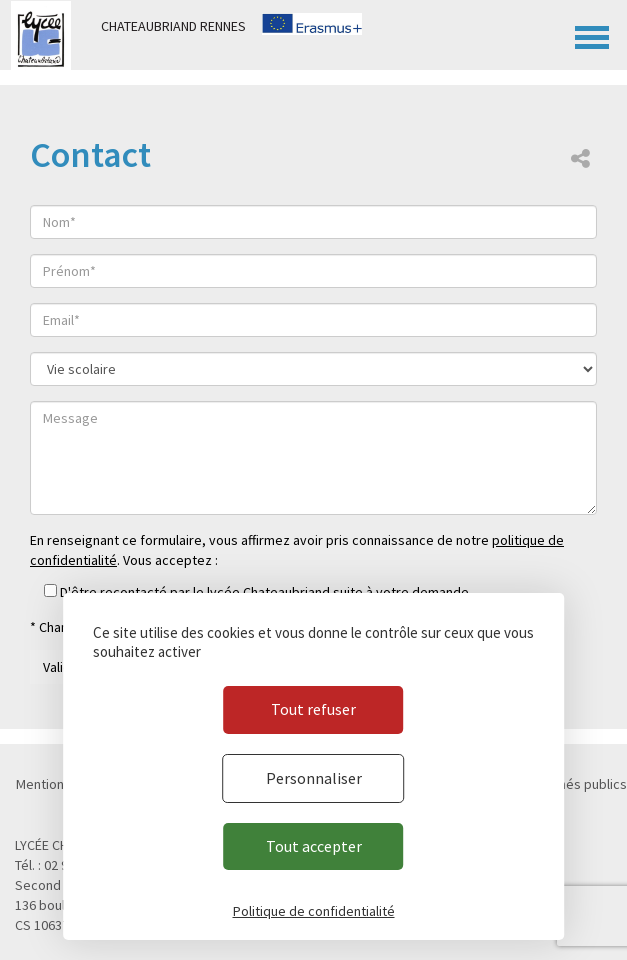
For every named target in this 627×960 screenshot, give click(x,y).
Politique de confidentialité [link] (314, 911)
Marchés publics (578, 784)
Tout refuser (313, 709)
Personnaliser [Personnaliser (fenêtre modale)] (314, 778)
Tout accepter (314, 846)
